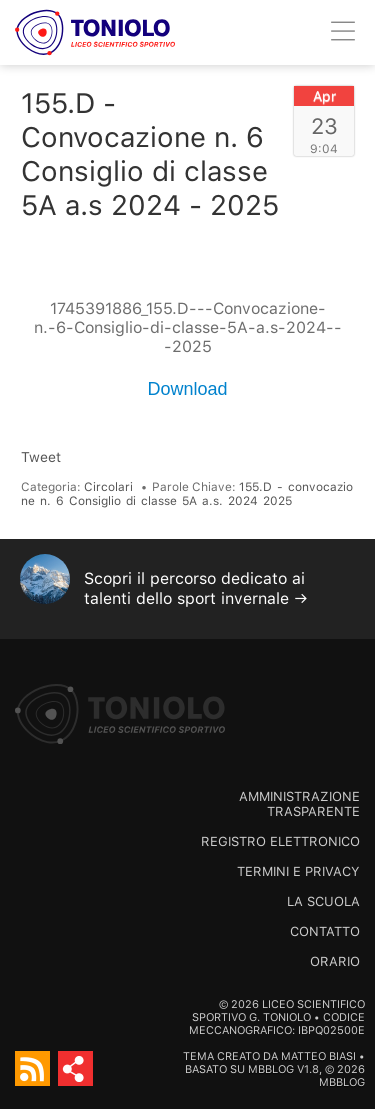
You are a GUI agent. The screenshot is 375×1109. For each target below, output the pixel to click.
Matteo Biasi (318, 1056)
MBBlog (271, 1069)
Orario (335, 961)
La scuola (323, 901)
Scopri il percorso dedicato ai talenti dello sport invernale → (196, 588)
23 (324, 126)
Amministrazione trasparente (299, 804)
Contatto (325, 931)
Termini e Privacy (298, 871)
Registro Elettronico (280, 841)
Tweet (41, 457)
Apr (324, 96)
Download (187, 389)
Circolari (108, 487)
